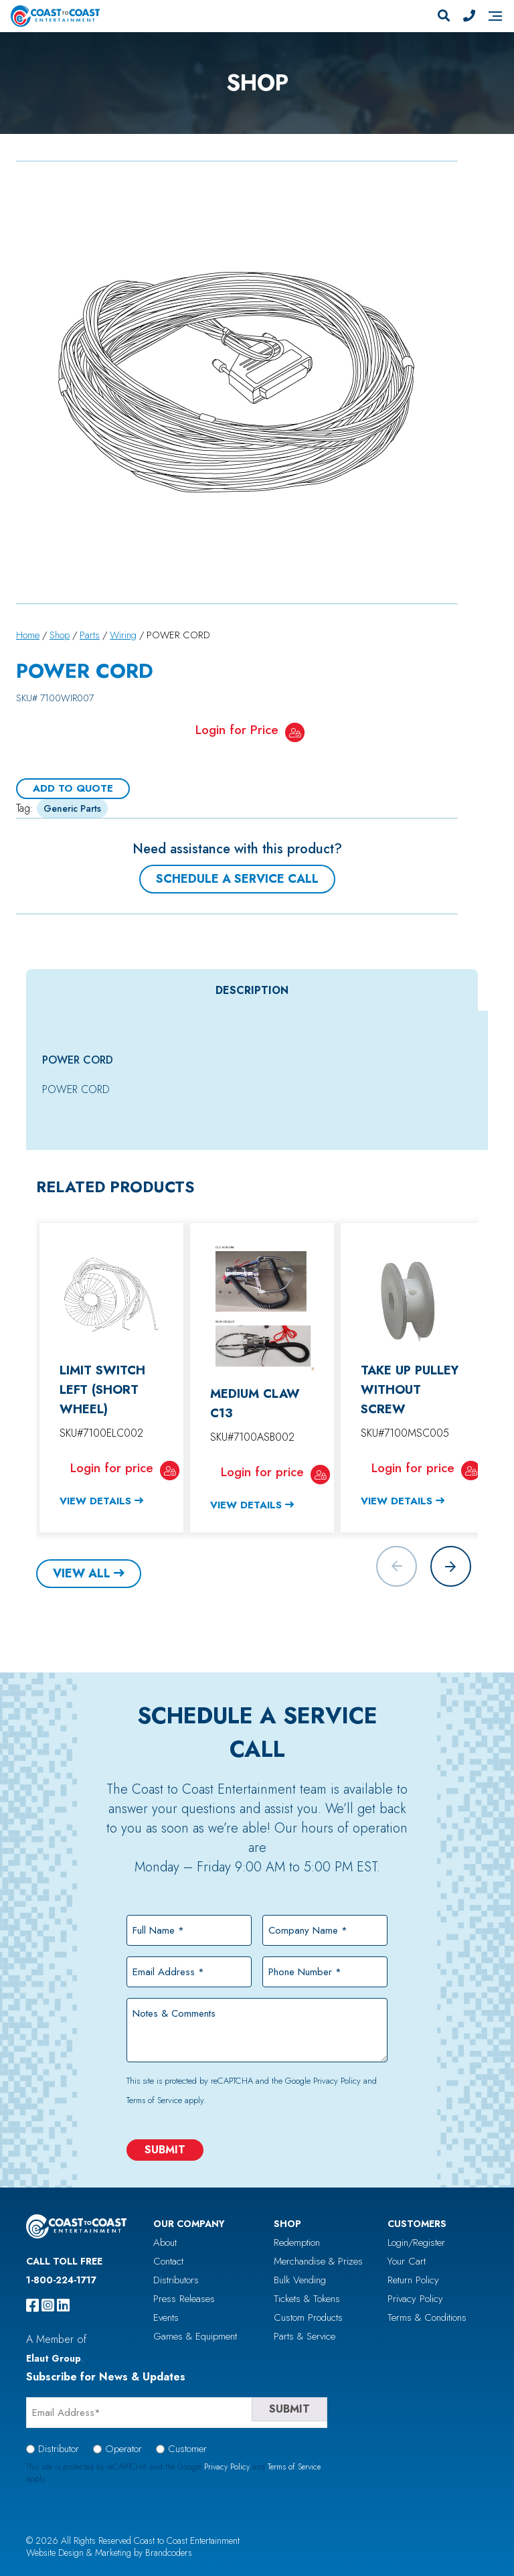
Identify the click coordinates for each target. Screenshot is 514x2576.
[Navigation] (495, 16)
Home (27, 635)
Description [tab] (252, 990)
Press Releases (184, 2298)
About (165, 2242)
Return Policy (413, 2280)
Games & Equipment (195, 2336)
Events (166, 2317)
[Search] (443, 16)
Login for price (111, 1468)
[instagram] (47, 2305)
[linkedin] (63, 2305)
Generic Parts (72, 808)
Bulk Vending (300, 2280)
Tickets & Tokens (307, 2298)
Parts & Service (304, 2336)
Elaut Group (53, 2358)
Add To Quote (73, 788)
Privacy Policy (337, 2080)
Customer (187, 2448)
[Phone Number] (469, 16)
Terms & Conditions (427, 2317)
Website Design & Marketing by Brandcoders (109, 2552)
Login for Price (236, 730)
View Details (95, 1501)
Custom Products (308, 2317)
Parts (90, 635)
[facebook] (32, 2305)
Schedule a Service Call (237, 878)
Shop (60, 635)
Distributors (176, 2280)
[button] (450, 1566)
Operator (123, 2448)
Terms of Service (154, 2100)
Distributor (58, 2448)
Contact (168, 2261)
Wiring (123, 635)
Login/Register (416, 2242)
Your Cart (407, 2261)
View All (81, 1573)
